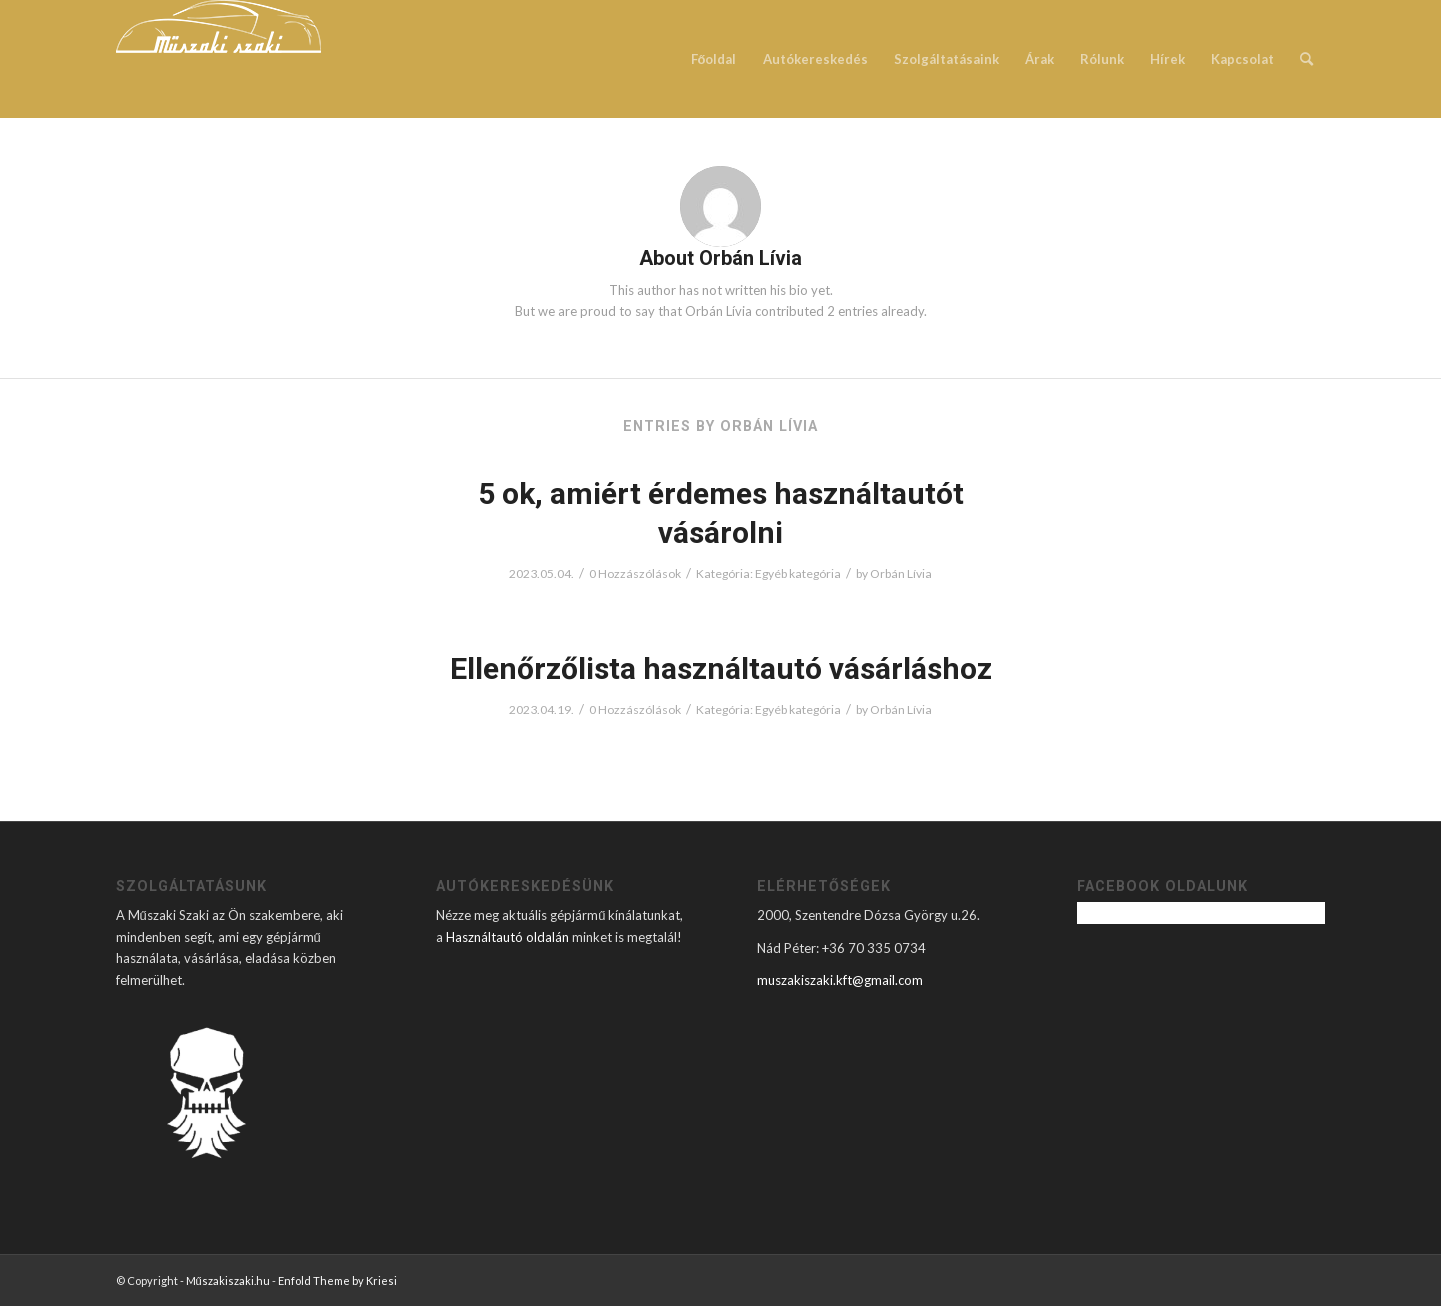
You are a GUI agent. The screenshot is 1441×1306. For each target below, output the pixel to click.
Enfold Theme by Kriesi (337, 1280)
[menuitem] (714, 59)
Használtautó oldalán (507, 937)
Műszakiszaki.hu (228, 1280)
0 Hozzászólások (635, 573)
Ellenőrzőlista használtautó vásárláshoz (721, 668)
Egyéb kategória (798, 573)
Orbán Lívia (901, 573)
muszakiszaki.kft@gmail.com (840, 980)
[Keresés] (1306, 59)
